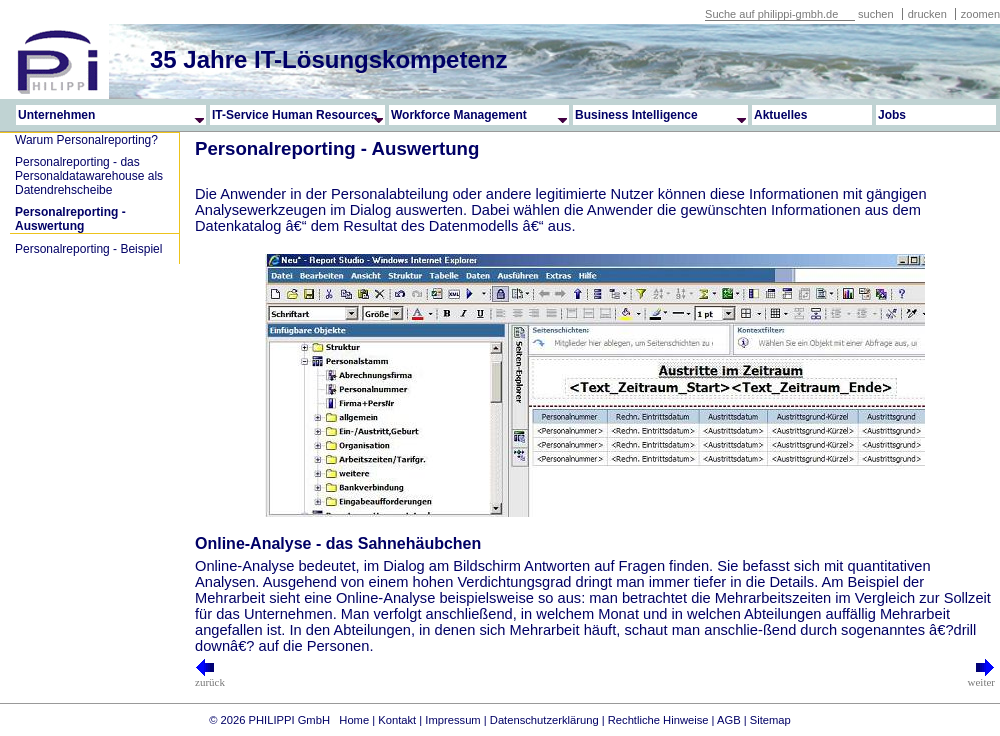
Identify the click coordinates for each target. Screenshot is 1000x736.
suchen (875, 14)
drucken (929, 14)
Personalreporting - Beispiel (88, 249)
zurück (210, 677)
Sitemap (770, 720)
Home (354, 720)
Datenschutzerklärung (544, 720)
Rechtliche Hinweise (658, 720)
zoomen (980, 14)
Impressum (452, 720)
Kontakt (397, 720)
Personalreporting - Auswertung (70, 219)
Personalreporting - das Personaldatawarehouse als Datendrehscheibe (89, 176)
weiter (981, 677)
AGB (729, 720)
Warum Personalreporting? (86, 140)
